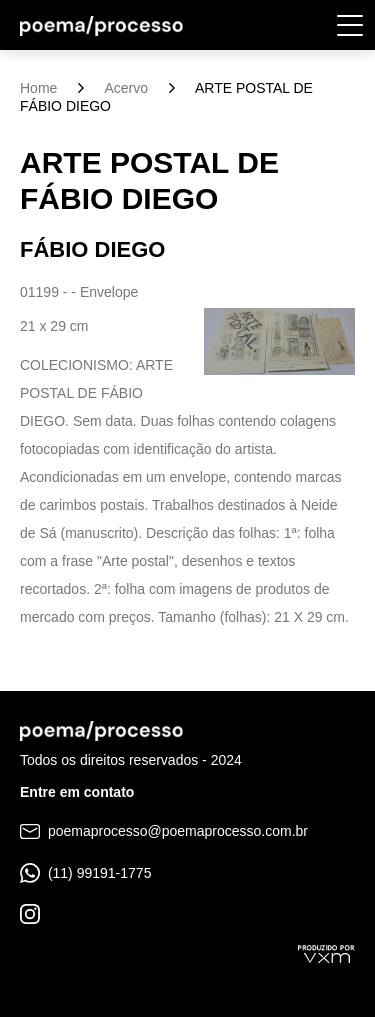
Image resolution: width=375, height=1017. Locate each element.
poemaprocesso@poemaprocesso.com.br (164, 831)
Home (38, 88)
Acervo (126, 88)
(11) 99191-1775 (85, 873)
